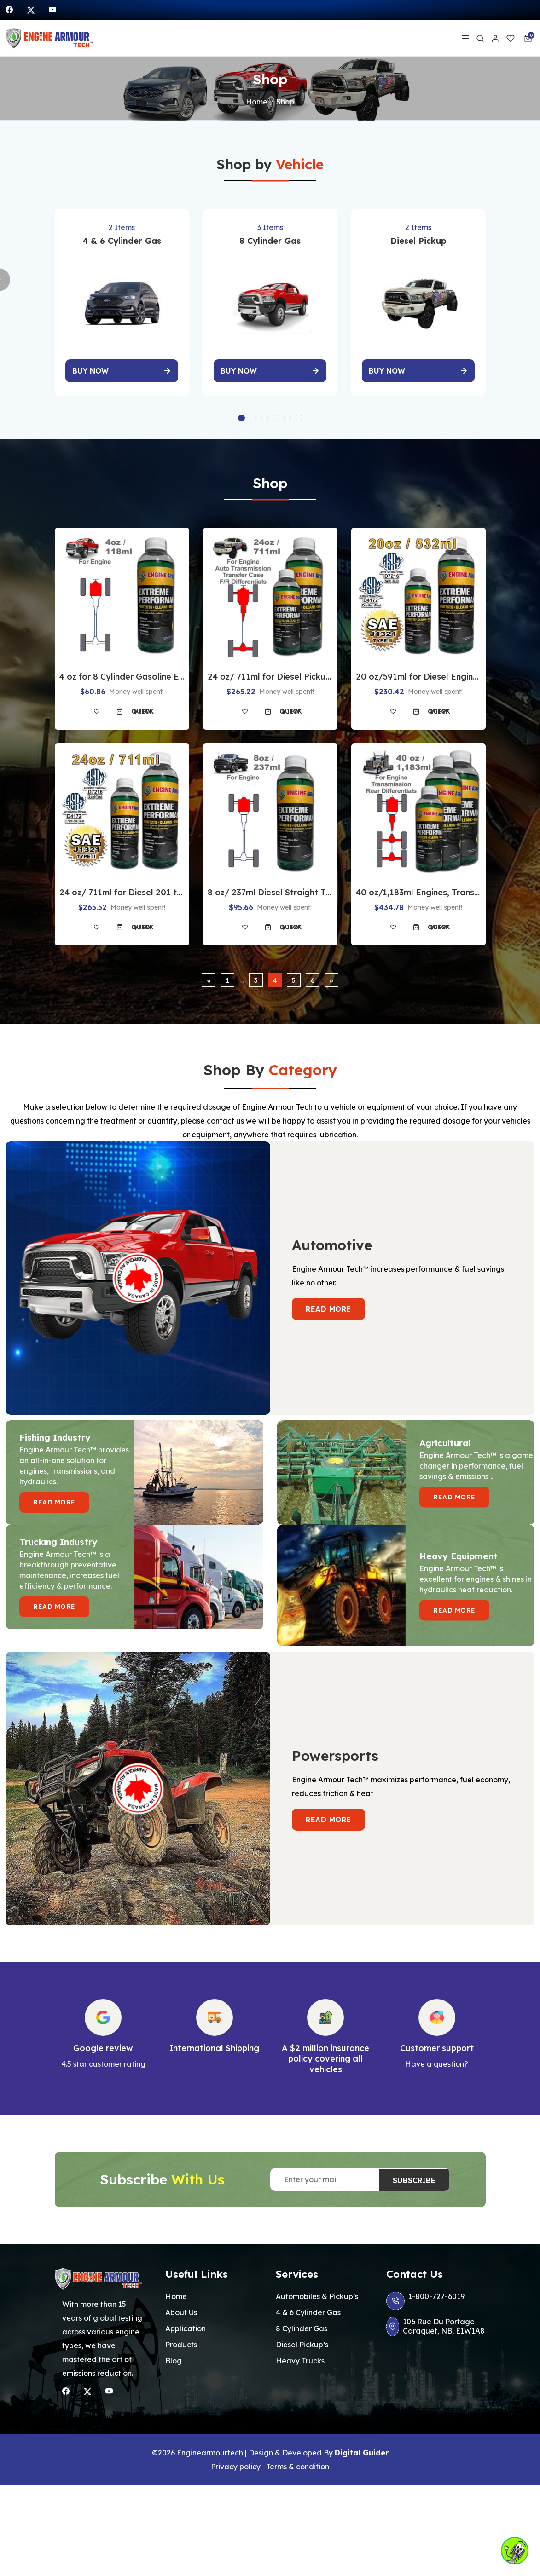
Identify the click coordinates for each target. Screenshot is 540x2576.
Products (181, 2338)
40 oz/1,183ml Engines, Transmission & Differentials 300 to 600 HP (418, 886)
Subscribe (414, 2173)
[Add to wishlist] (96, 705)
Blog (173, 2354)
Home (256, 101)
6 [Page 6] (313, 974)
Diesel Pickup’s (302, 2338)
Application (185, 2322)
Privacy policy (236, 2460)
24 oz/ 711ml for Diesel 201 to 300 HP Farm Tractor (122, 886)
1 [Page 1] (227, 974)
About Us (181, 2306)
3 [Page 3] (256, 974)
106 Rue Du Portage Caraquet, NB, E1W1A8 (435, 2320)
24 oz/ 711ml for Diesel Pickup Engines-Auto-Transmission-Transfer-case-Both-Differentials (270, 670)
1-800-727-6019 (425, 2294)
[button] (241, 411)
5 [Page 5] (294, 974)
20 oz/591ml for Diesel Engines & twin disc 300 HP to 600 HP (418, 670)
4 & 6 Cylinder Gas (308, 2306)
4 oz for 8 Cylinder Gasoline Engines (122, 670)
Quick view (143, 705)
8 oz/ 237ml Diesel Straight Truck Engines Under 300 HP (270, 886)
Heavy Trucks (300, 2354)
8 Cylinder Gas (301, 2322)
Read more (328, 1302)
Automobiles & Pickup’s (317, 2289)
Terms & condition (297, 2460)
